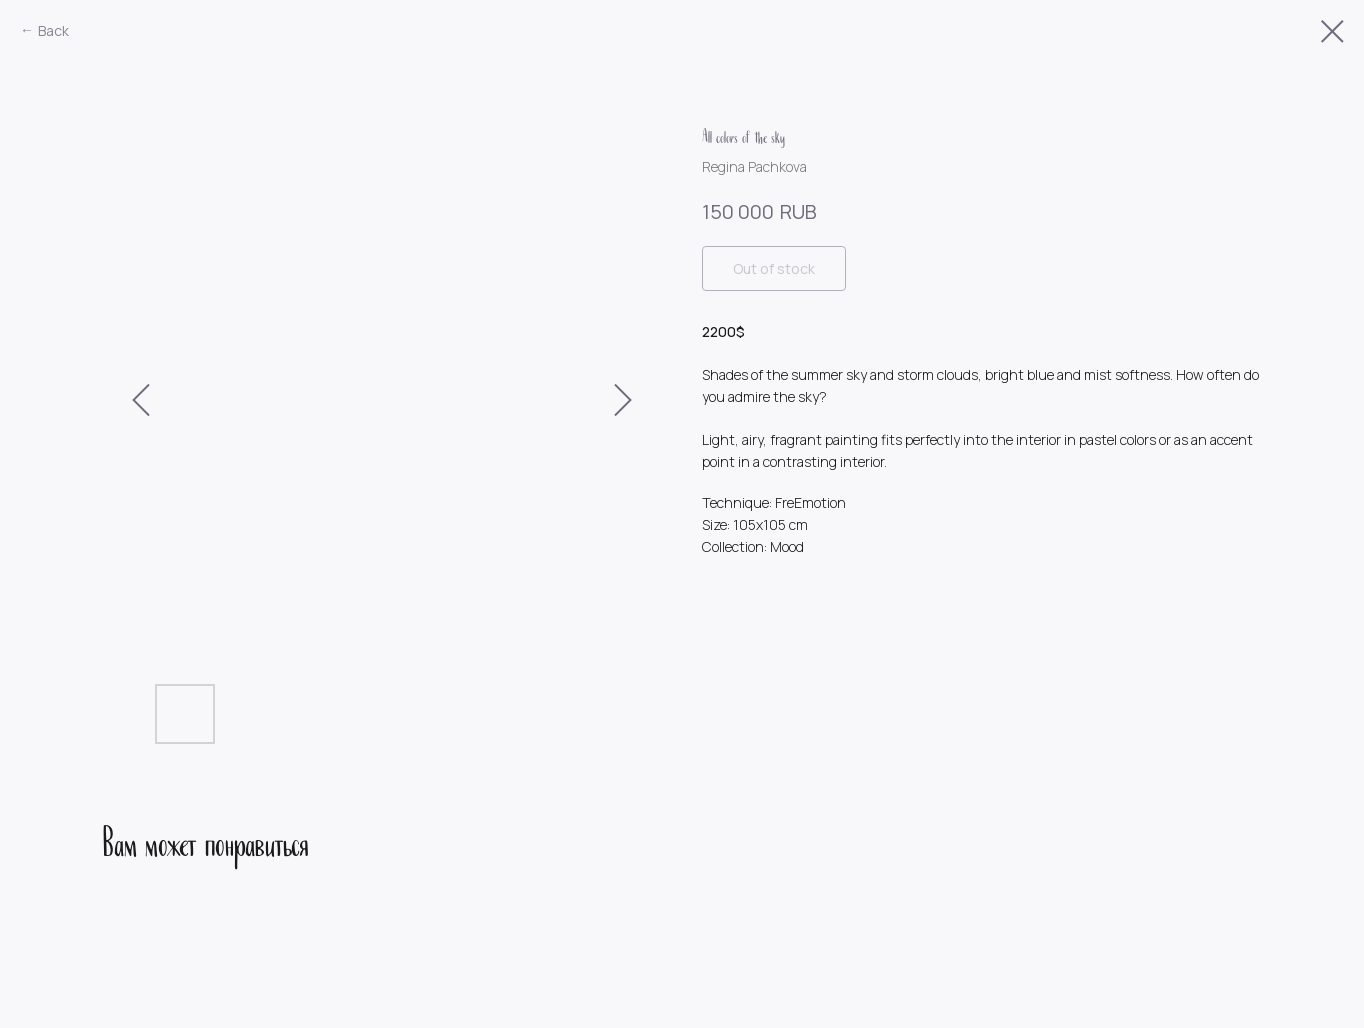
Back (53, 30)
